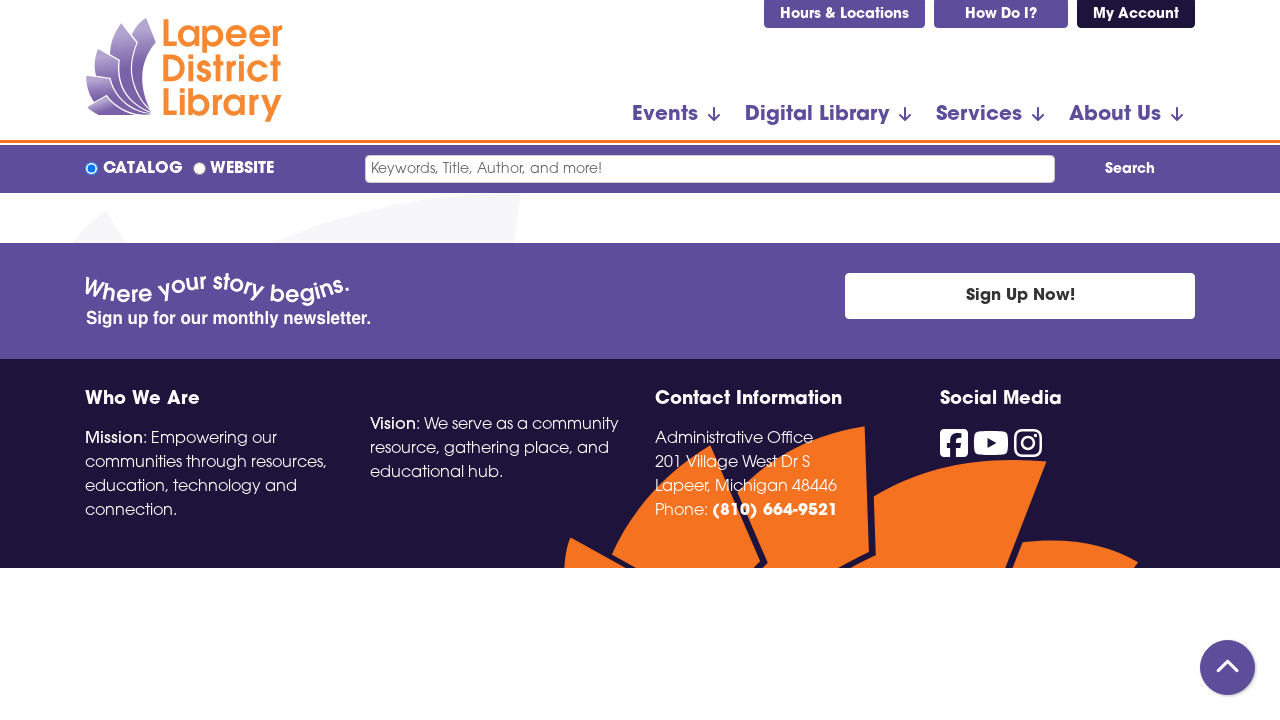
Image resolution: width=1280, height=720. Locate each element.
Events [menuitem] (665, 115)
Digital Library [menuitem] (817, 115)
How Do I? (1001, 14)
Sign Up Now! (1020, 296)
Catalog (143, 169)
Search (1130, 169)
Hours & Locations (844, 14)
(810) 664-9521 (775, 511)
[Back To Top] (1227, 667)
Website (242, 169)
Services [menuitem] (979, 115)
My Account (1136, 14)
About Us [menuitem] (1115, 115)
